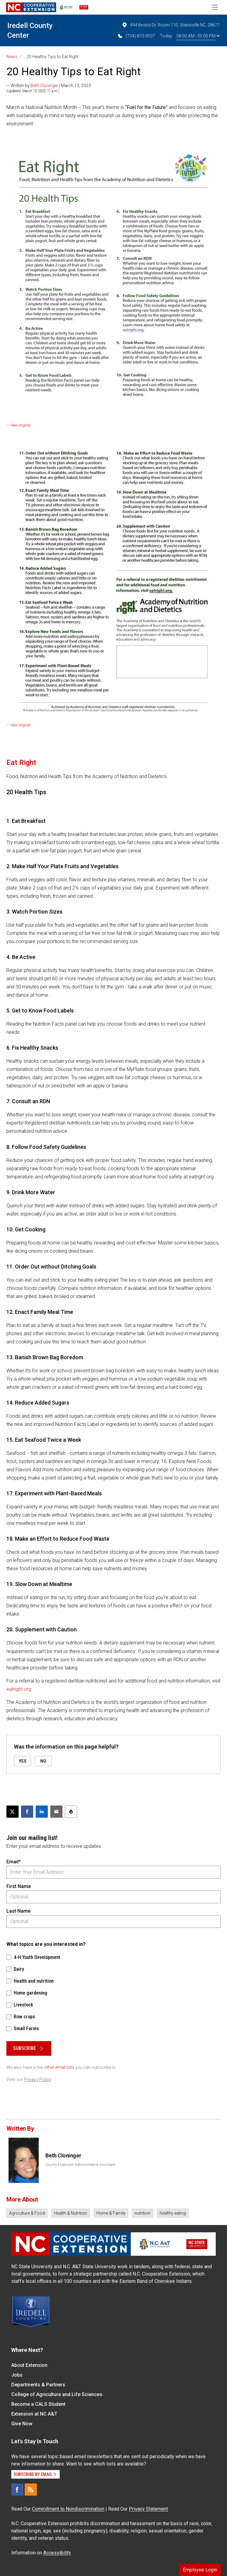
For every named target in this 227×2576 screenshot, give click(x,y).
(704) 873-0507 (136, 36)
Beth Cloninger (44, 85)
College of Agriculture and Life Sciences (56, 2394)
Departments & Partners (38, 2385)
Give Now (21, 2424)
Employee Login (200, 2570)
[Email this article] (56, 1812)
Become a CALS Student (38, 2404)
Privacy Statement (148, 2509)
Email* (13, 1862)
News (11, 56)
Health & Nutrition (70, 2213)
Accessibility (57, 2553)
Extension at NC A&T (34, 2414)
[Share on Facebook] (27, 1812)
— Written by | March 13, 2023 (48, 85)
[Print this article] (71, 1812)
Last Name (18, 1911)
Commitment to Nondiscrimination (68, 2509)
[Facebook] (17, 2489)
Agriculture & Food (27, 2213)
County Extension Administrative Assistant (80, 2165)
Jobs (17, 2375)
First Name (18, 1886)
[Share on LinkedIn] (42, 1812)
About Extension (29, 2365)
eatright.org (18, 1689)
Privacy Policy (37, 2079)
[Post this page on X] (12, 1812)
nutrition (143, 2213)
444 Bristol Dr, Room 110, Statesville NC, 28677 (171, 25)
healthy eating (173, 2213)
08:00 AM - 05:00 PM (198, 35)
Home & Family (111, 2213)
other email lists (59, 2067)
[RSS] (31, 2489)
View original (20, 425)
